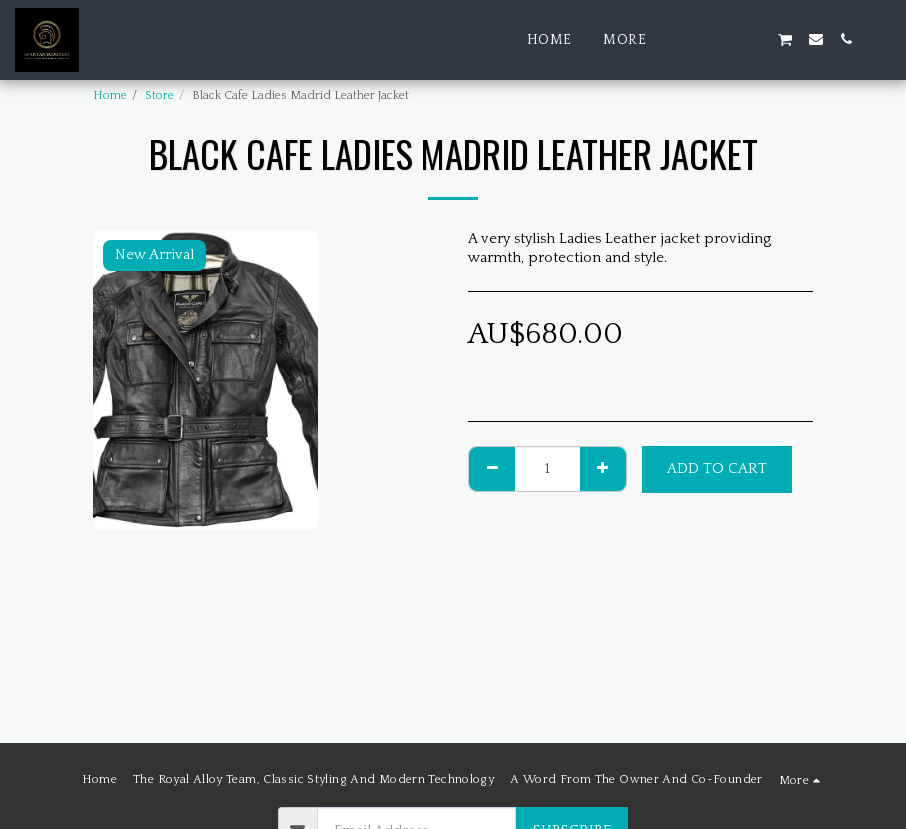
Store (159, 95)
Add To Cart (717, 468)
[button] (695, 39)
